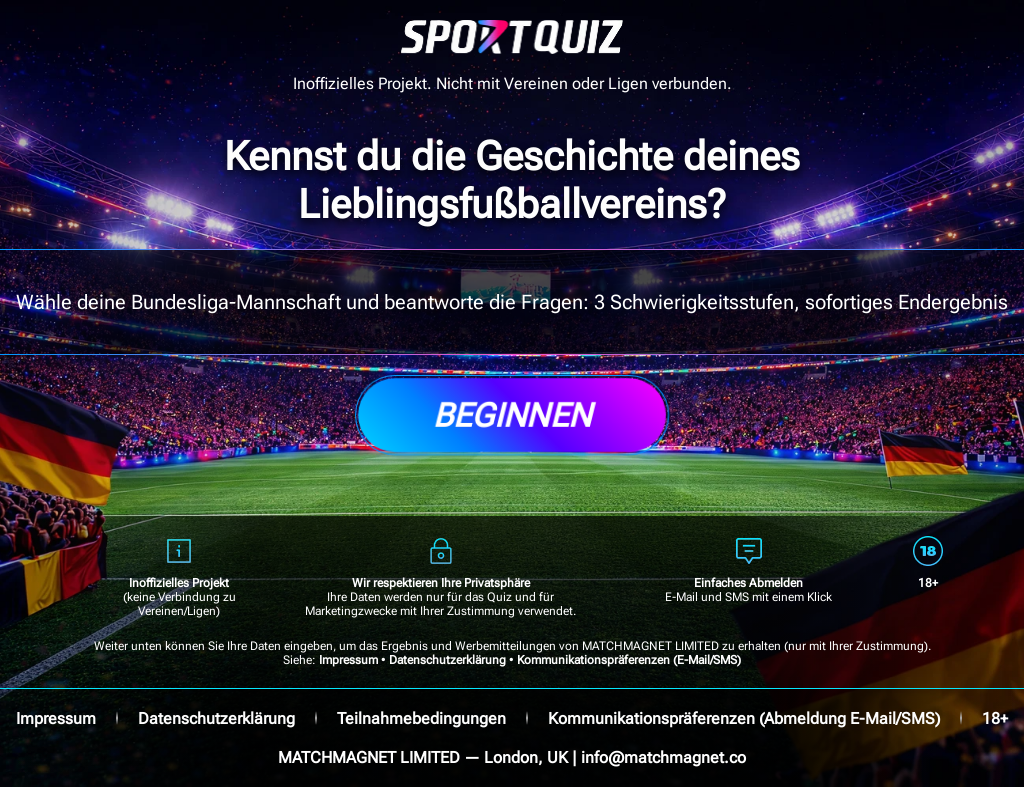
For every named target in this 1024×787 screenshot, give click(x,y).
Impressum (348, 660)
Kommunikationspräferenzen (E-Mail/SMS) (629, 660)
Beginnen (511, 415)
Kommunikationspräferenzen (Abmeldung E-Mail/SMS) (744, 718)
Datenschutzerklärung (447, 660)
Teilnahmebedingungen (421, 718)
